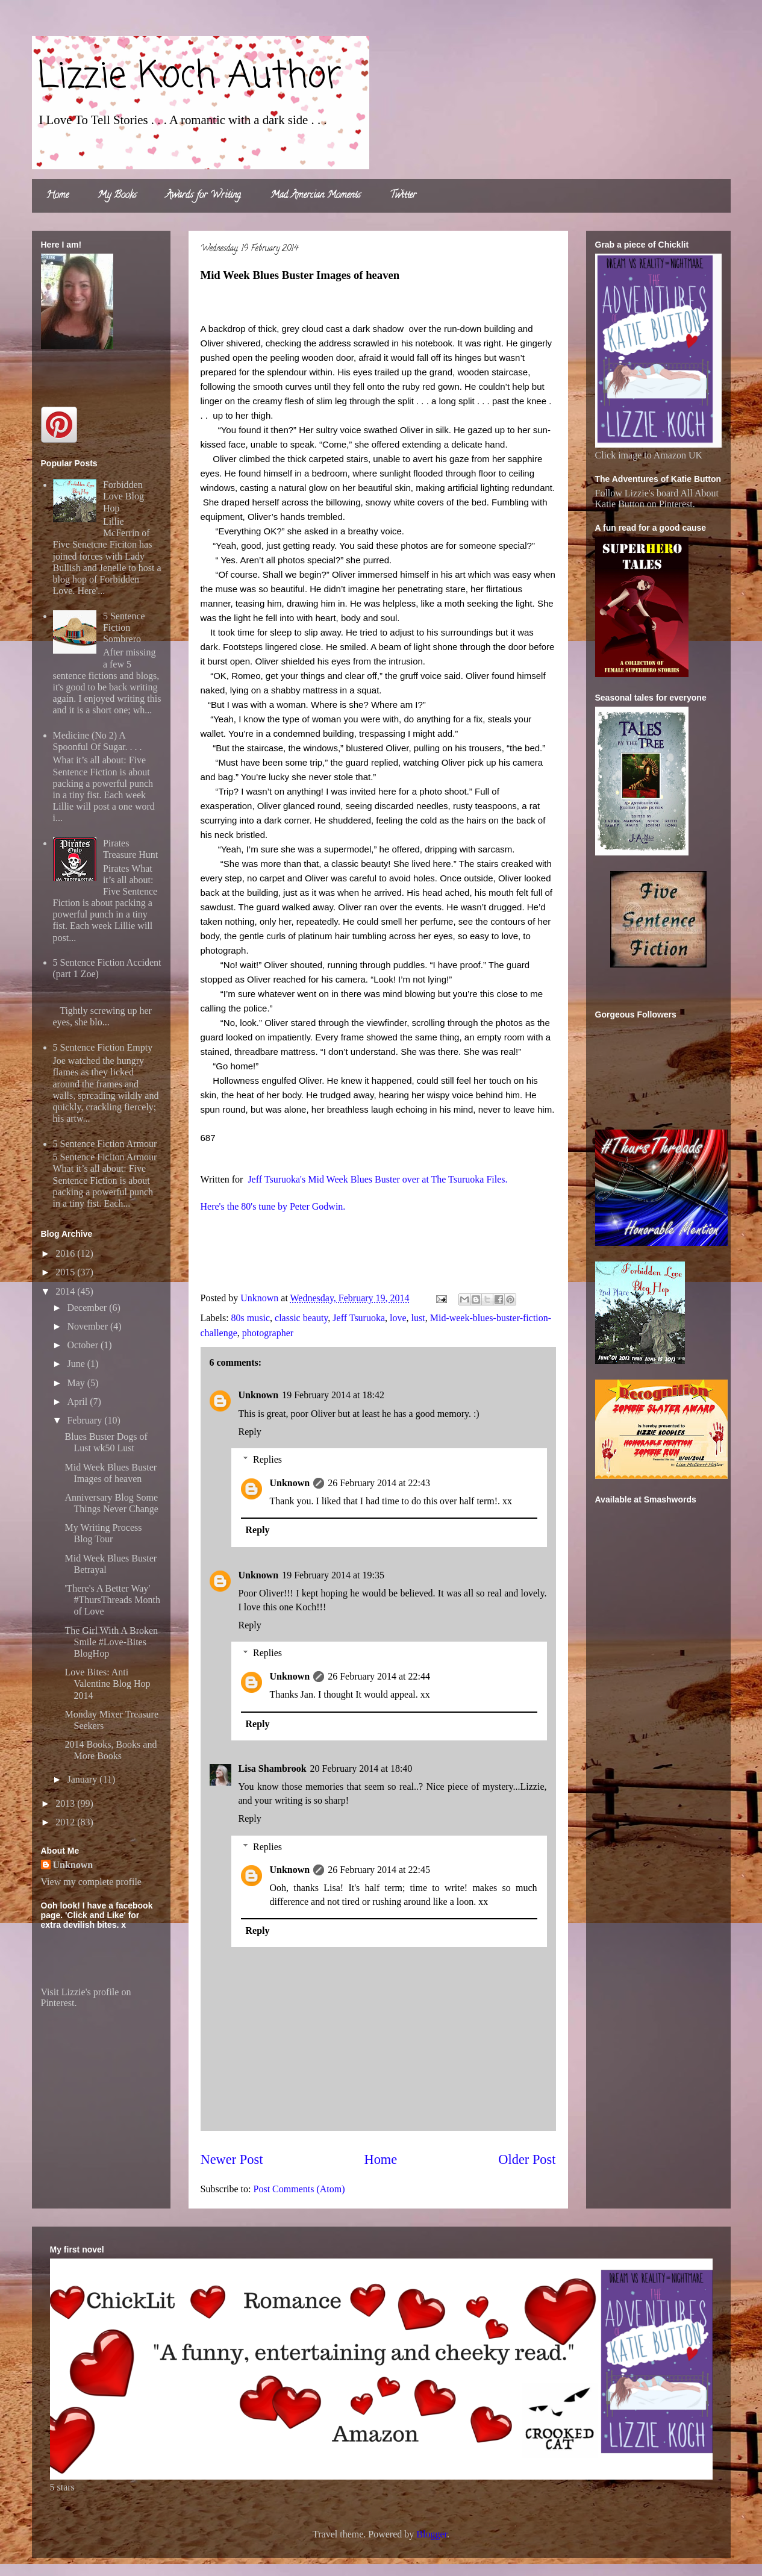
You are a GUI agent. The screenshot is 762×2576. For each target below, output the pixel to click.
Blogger (431, 2534)
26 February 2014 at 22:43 (379, 1483)
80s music (250, 1318)
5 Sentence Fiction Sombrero (124, 627)
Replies (267, 1459)
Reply (250, 1432)
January (83, 1779)
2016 (66, 1253)
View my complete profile (91, 1882)
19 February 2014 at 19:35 (333, 1575)
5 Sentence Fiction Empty (103, 1047)
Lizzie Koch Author (190, 76)
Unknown (259, 1395)
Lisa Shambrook (273, 1768)
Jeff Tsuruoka (359, 1318)
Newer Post (232, 2159)
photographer (267, 1333)
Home (57, 196)
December (88, 1307)
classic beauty (301, 1318)
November (88, 1326)
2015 (66, 1272)
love (398, 1318)
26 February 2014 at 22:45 (379, 1870)
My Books (117, 196)
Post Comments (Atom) (299, 2189)
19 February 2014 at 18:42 (333, 1395)
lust (418, 1318)
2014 (66, 1291)
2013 (66, 1803)
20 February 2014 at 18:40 (361, 1768)
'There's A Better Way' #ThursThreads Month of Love (112, 1599)
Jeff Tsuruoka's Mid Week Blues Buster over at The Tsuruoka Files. (376, 1179)
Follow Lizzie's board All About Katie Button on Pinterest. (657, 498)
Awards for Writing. (204, 196)
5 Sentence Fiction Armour (105, 1144)
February (85, 1420)
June (77, 1363)
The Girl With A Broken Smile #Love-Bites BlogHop (111, 1641)
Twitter (403, 196)
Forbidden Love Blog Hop (123, 496)
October (84, 1345)
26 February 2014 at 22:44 (379, 1676)
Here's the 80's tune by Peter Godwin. (273, 1206)
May (77, 1383)
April (78, 1401)
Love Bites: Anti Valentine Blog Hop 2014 (107, 1683)
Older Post (526, 2159)
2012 (66, 1822)
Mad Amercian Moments (315, 196)
